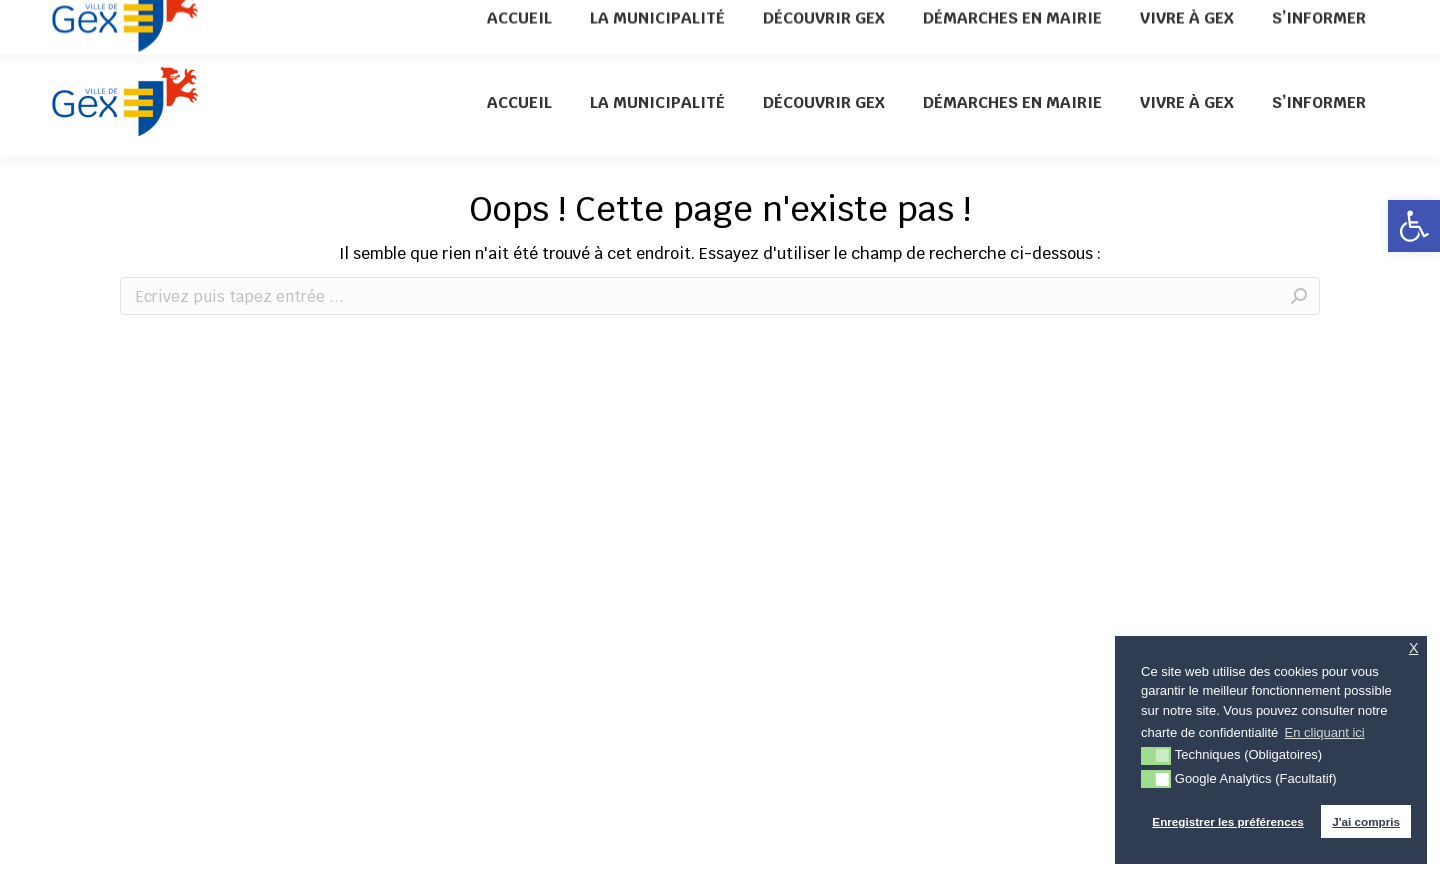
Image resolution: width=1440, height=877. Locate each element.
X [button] (1414, 648)
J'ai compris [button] (1366, 821)
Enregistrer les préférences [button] (1227, 821)
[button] (1414, 226)
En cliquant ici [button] (1325, 732)
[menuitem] (519, 102)
